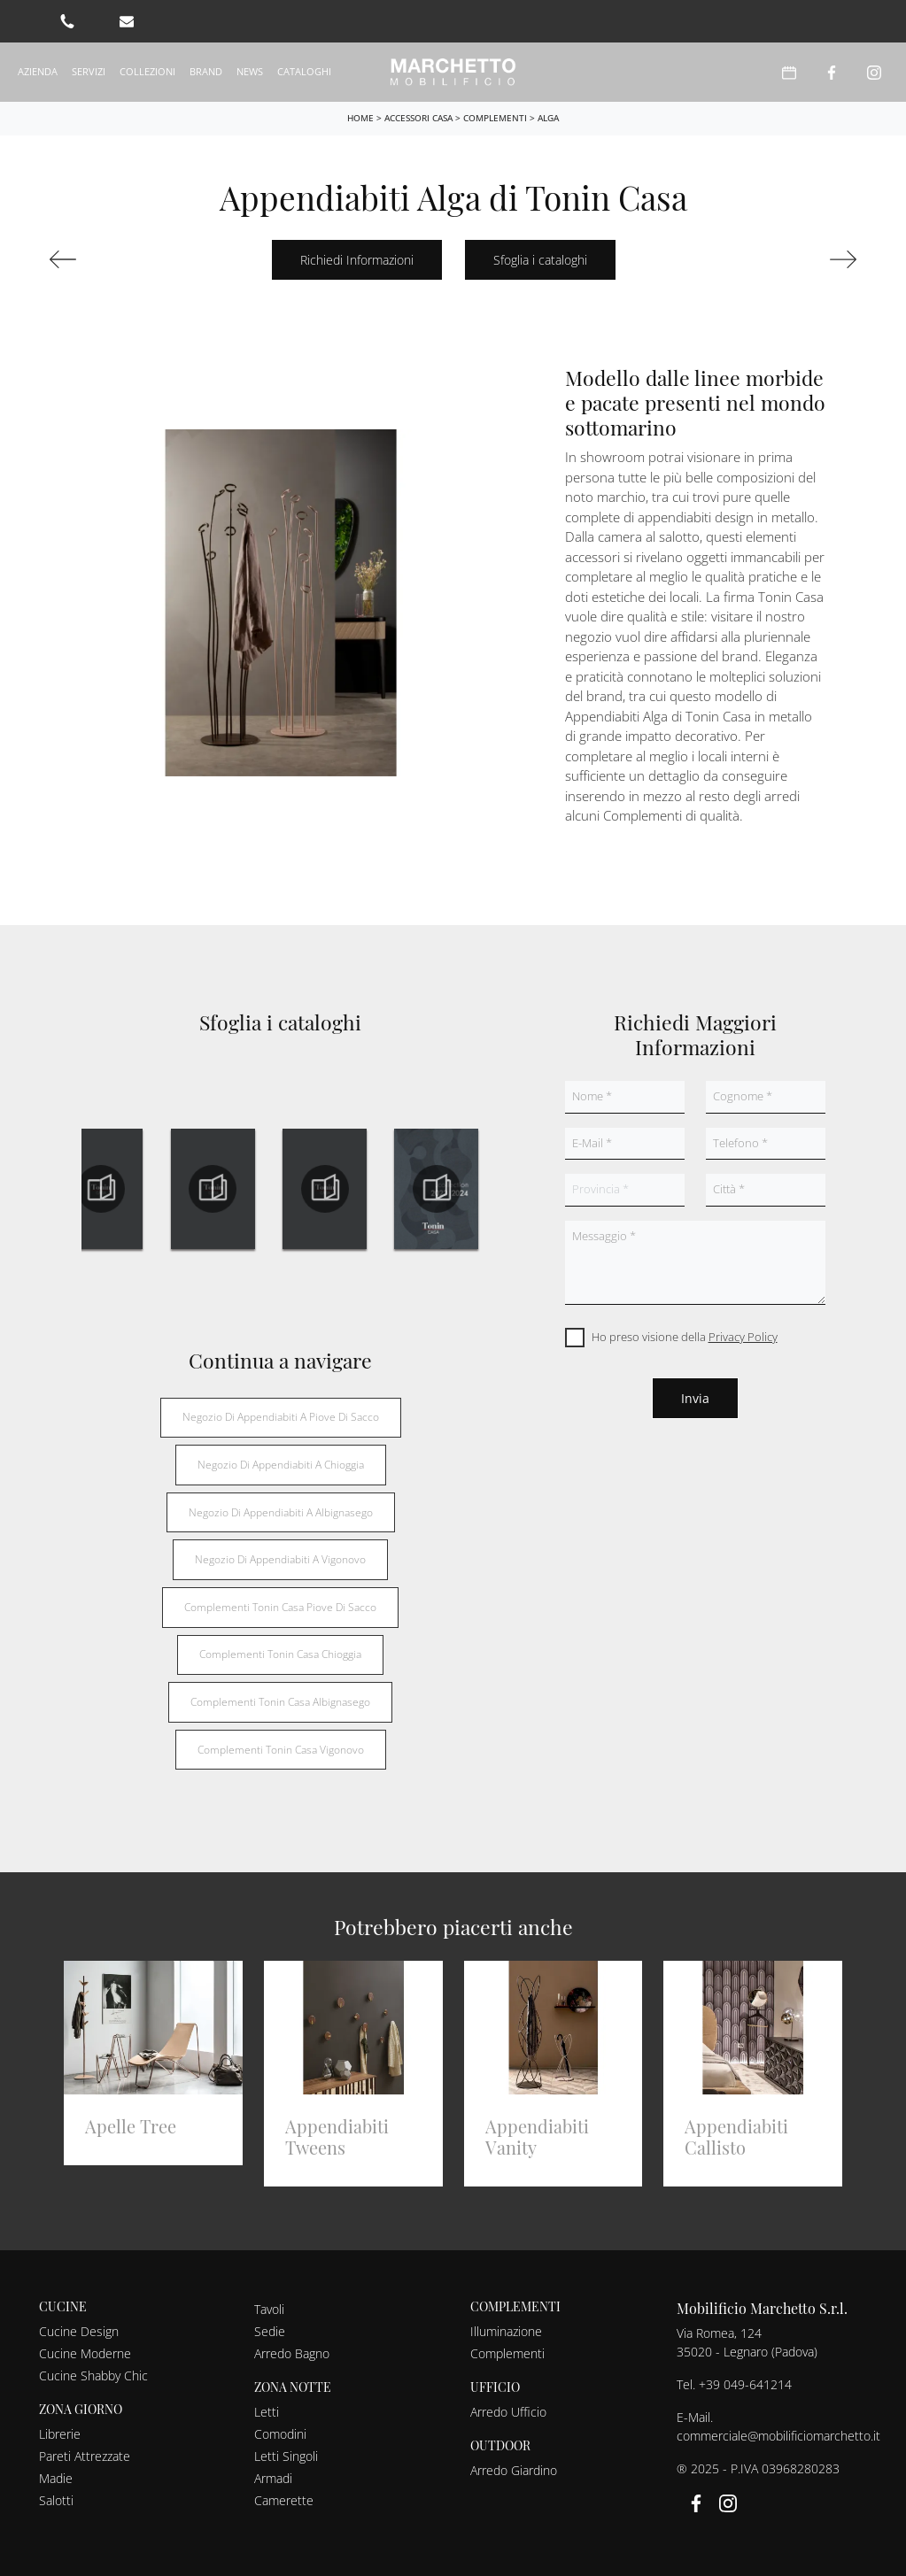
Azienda (38, 71)
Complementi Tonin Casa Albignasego (280, 1701)
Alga (548, 118)
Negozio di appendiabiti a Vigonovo (280, 1559)
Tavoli (269, 2309)
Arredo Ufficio (508, 2411)
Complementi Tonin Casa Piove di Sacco (280, 1607)
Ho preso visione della (685, 1337)
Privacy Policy (743, 1337)
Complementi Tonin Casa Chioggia (280, 1654)
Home (360, 118)
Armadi (273, 2478)
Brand (206, 71)
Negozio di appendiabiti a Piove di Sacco (280, 1416)
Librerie (60, 2434)
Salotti (56, 2500)
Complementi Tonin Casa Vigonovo (280, 1749)
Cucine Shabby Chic (93, 2375)
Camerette (284, 2500)
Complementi (495, 118)
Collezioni (147, 71)
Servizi (88, 71)
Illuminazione (506, 2331)
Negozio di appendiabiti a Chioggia (280, 1464)
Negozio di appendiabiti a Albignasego (281, 1512)
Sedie (269, 2331)
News (249, 71)
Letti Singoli (286, 2456)
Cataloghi (304, 71)
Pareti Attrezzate (84, 2456)
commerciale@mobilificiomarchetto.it (778, 2435)
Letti (266, 2411)
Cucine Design (79, 2331)
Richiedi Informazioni (357, 259)
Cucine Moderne (85, 2353)
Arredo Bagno (291, 2353)
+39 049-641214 (745, 2384)
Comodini (280, 2434)
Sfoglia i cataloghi (540, 259)
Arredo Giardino (513, 2470)
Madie (56, 2478)
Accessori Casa (418, 118)
